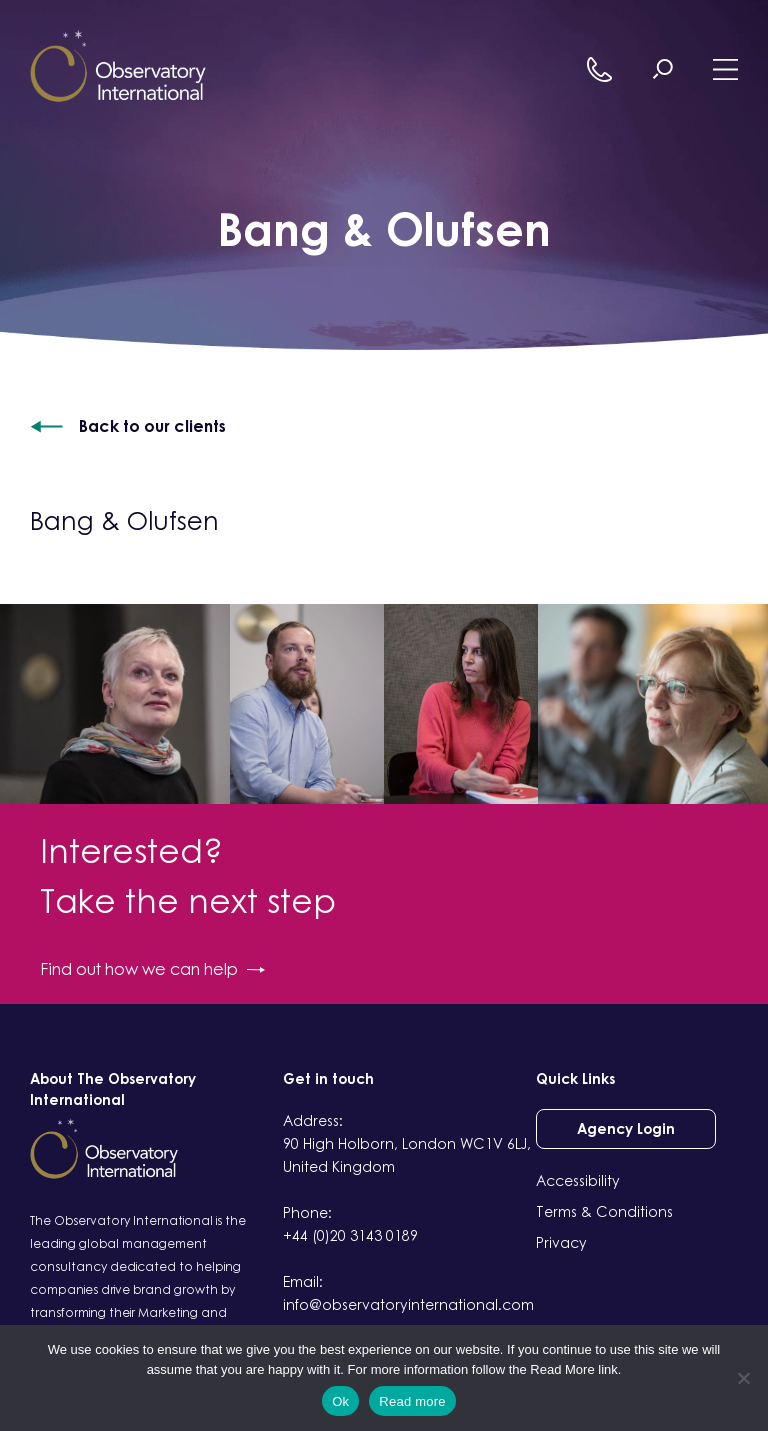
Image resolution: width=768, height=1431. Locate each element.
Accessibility (578, 1180)
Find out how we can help (152, 969)
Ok (340, 1401)
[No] (743, 1378)
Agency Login (626, 1128)
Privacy (561, 1242)
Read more (412, 1401)
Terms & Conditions (604, 1211)
